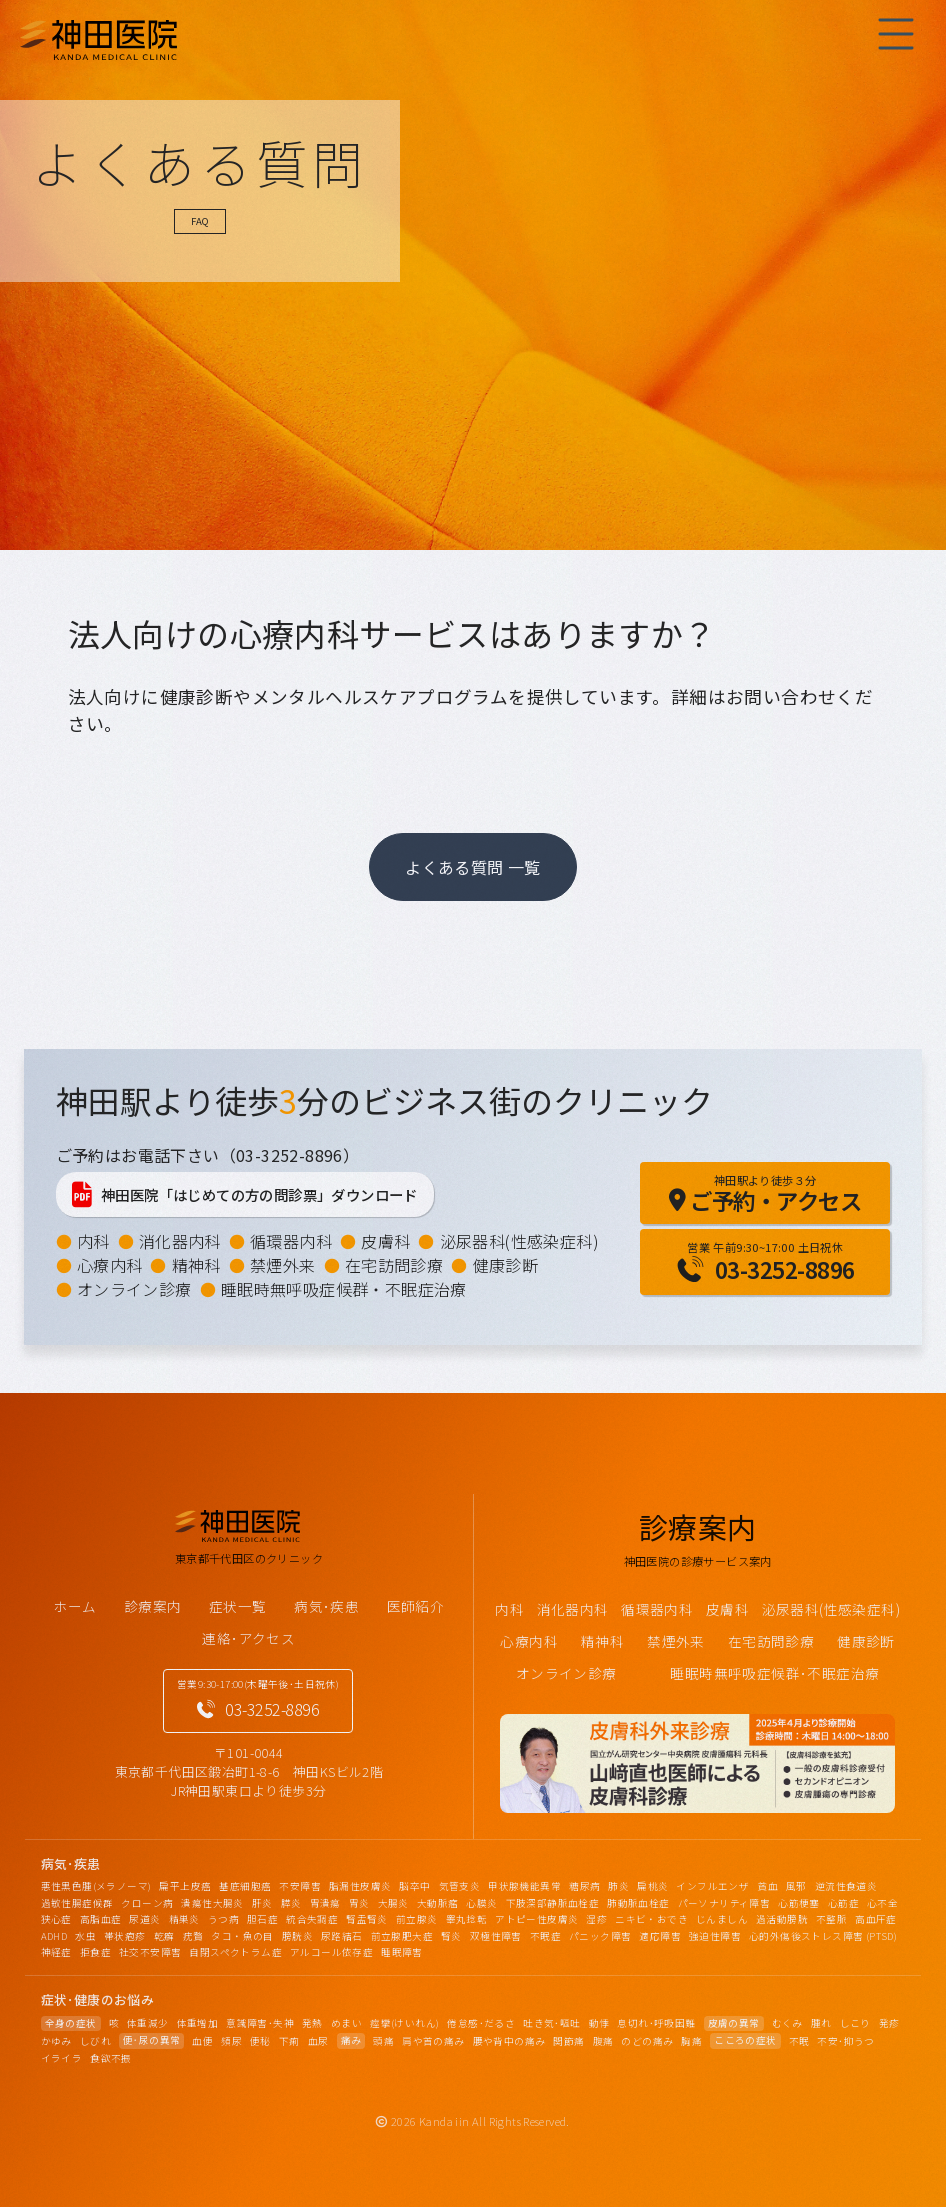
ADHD (54, 1936)
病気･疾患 (326, 1606)
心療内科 (110, 1265)
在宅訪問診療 (394, 1265)
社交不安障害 (150, 1952)
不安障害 (300, 1886)
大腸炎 (393, 1903)
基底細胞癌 (245, 1886)
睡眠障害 (402, 1952)
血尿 (318, 2041)
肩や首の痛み (433, 2041)
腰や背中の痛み (509, 2041)
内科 (93, 1241)
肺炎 (618, 1886)
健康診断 (506, 1265)
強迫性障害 (715, 1936)
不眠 (799, 2041)
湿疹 (596, 1919)
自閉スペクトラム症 (235, 1952)
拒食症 (95, 1952)
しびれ (95, 2041)
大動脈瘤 (438, 1903)
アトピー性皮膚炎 (536, 1919)
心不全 (882, 1903)
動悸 (599, 2023)
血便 (202, 2041)
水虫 (85, 1936)
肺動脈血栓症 (638, 1903)
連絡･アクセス (248, 1638)
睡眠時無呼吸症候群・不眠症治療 (344, 1289)
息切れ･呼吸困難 (656, 2023)
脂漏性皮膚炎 (360, 1886)
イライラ (62, 2058)
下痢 (289, 2041)
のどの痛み (647, 2041)
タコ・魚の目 (242, 1936)
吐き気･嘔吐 (551, 2023)
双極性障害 (496, 1936)
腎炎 (451, 1936)
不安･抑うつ (845, 2041)
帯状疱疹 (125, 1936)
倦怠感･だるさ (481, 2023)
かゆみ (56, 2041)
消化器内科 (180, 1241)
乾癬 (164, 1936)
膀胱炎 (297, 1936)
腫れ (821, 2023)
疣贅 (193, 1936)
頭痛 (383, 2041)
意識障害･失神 (260, 2023)
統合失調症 (312, 1919)
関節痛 (568, 2041)
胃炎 (359, 1903)
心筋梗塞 (799, 1903)
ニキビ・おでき (651, 1919)
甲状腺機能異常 (524, 1886)
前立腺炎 (417, 1919)
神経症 (56, 1952)
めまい (346, 2023)
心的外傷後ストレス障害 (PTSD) (823, 1936)
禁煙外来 (283, 1265)
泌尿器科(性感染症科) (519, 1241)
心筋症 (843, 1903)
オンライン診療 (134, 1289)
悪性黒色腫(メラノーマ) (96, 1886)
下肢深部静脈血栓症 (553, 1903)
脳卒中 (414, 1886)
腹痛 (603, 2041)
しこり (855, 2023)
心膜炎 (481, 1903)
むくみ (787, 2023)
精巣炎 (184, 1919)
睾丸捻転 (467, 1919)
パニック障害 (600, 1936)
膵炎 (291, 1903)
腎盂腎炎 (367, 1919)
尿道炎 (144, 1919)
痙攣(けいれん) (404, 2023)
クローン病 (147, 1903)
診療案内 (153, 1606)
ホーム (74, 1606)
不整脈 (831, 1919)
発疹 (889, 2023)
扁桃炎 (652, 1886)
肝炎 (262, 1903)
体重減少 (148, 2023)
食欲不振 (111, 2058)
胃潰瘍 (325, 1903)
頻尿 (231, 2041)
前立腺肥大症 (402, 1936)
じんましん (722, 1919)
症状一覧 (238, 1606)
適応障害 (660, 1936)
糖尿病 (584, 1886)
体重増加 (198, 2023)
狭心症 (56, 1919)
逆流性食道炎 (846, 1886)
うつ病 (223, 1919)
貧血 (767, 1886)
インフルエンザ (712, 1886)
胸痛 (691, 2041)
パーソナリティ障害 (724, 1903)
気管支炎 (460, 1886)
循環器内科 (291, 1241)
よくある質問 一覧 (473, 867)
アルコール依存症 (331, 1952)
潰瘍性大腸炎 (212, 1903)
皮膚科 (385, 1241)
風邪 (796, 1886)
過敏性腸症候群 (77, 1903)
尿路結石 (342, 1936)
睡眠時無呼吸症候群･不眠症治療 (774, 1673)
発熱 (312, 2023)
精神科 (196, 1265)
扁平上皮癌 (185, 1886)
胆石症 (262, 1919)
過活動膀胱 (782, 1919)
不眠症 (545, 1936)
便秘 (260, 2041)
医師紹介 (416, 1606)
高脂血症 (101, 1919)
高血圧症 (876, 1919)
